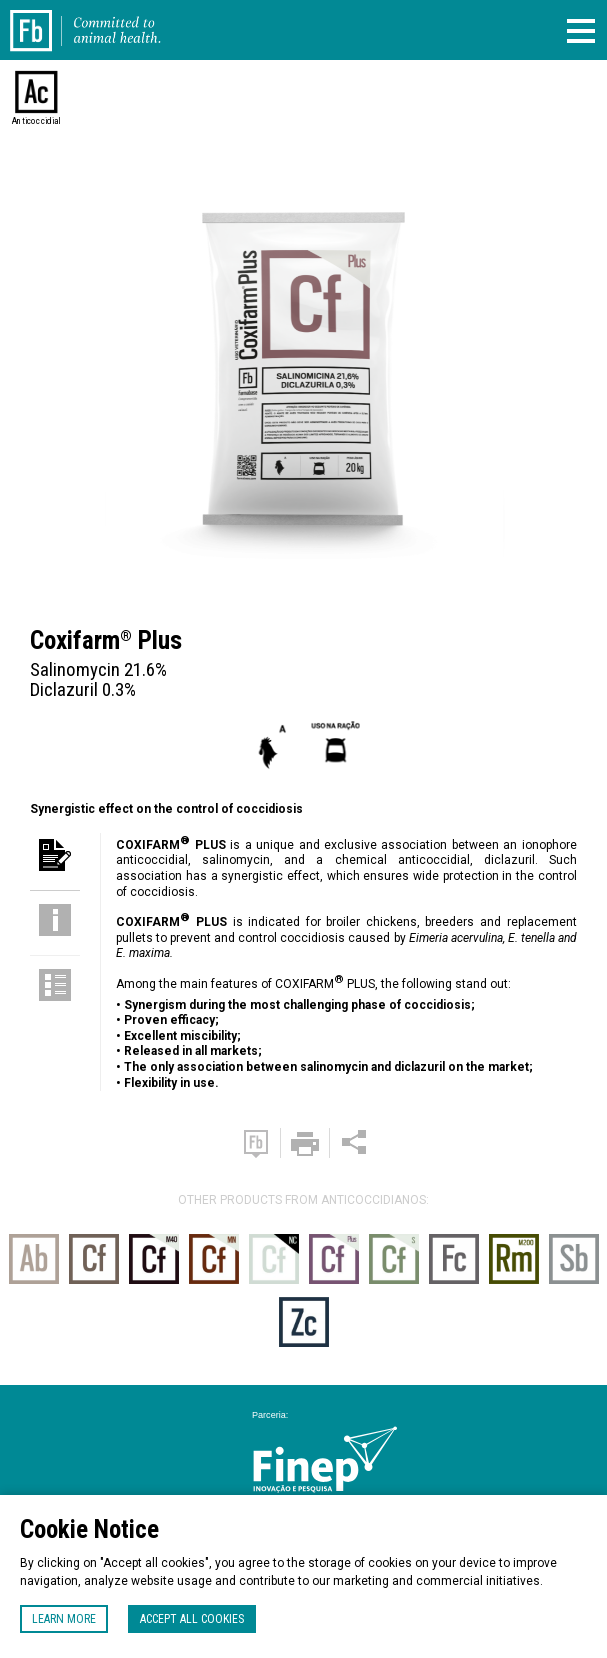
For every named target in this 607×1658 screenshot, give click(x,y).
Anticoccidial (36, 121)
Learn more (64, 1619)
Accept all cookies (192, 1619)
